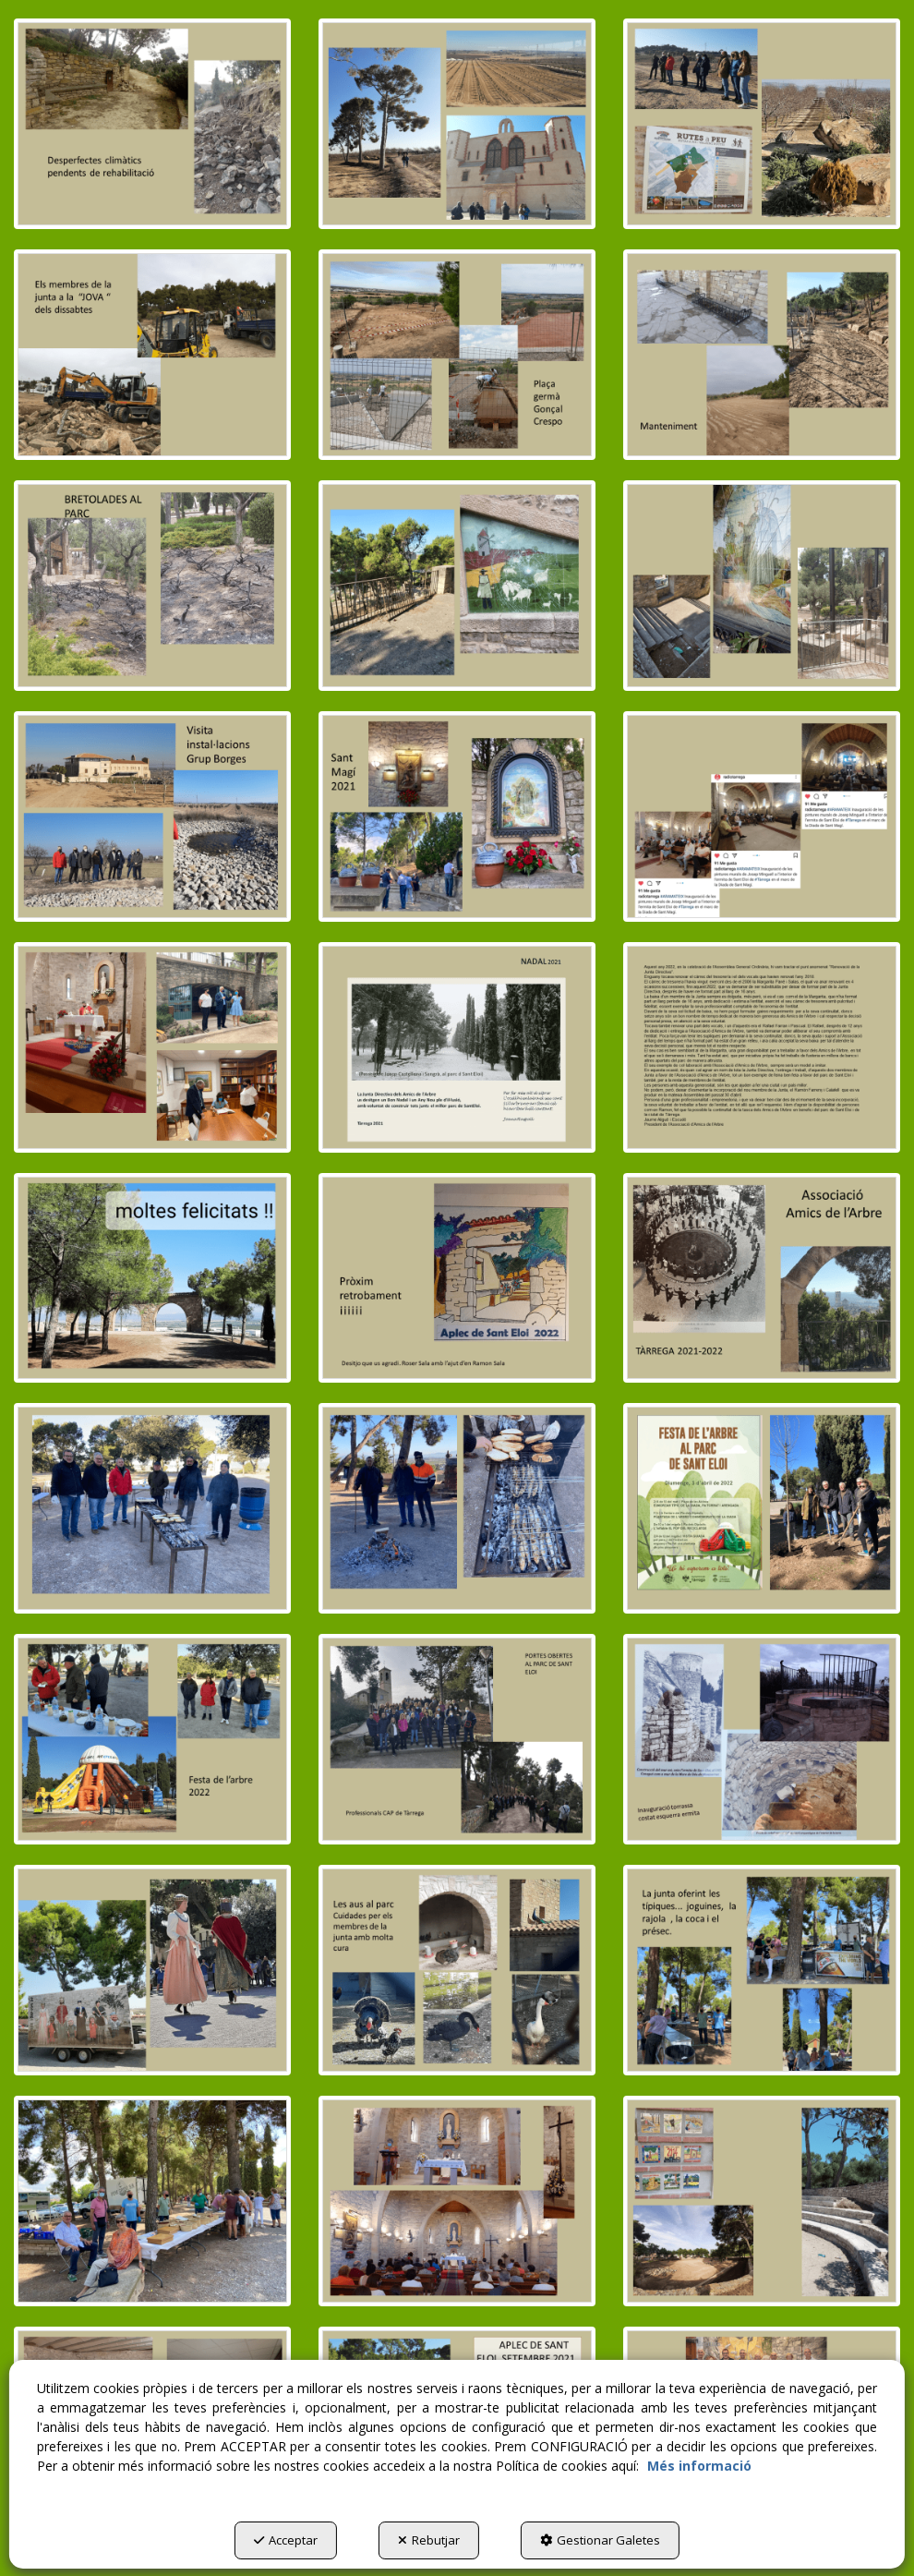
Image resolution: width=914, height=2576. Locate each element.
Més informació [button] (699, 2465)
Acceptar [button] (286, 2540)
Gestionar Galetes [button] (600, 2540)
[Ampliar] (152, 123)
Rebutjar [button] (429, 2540)
